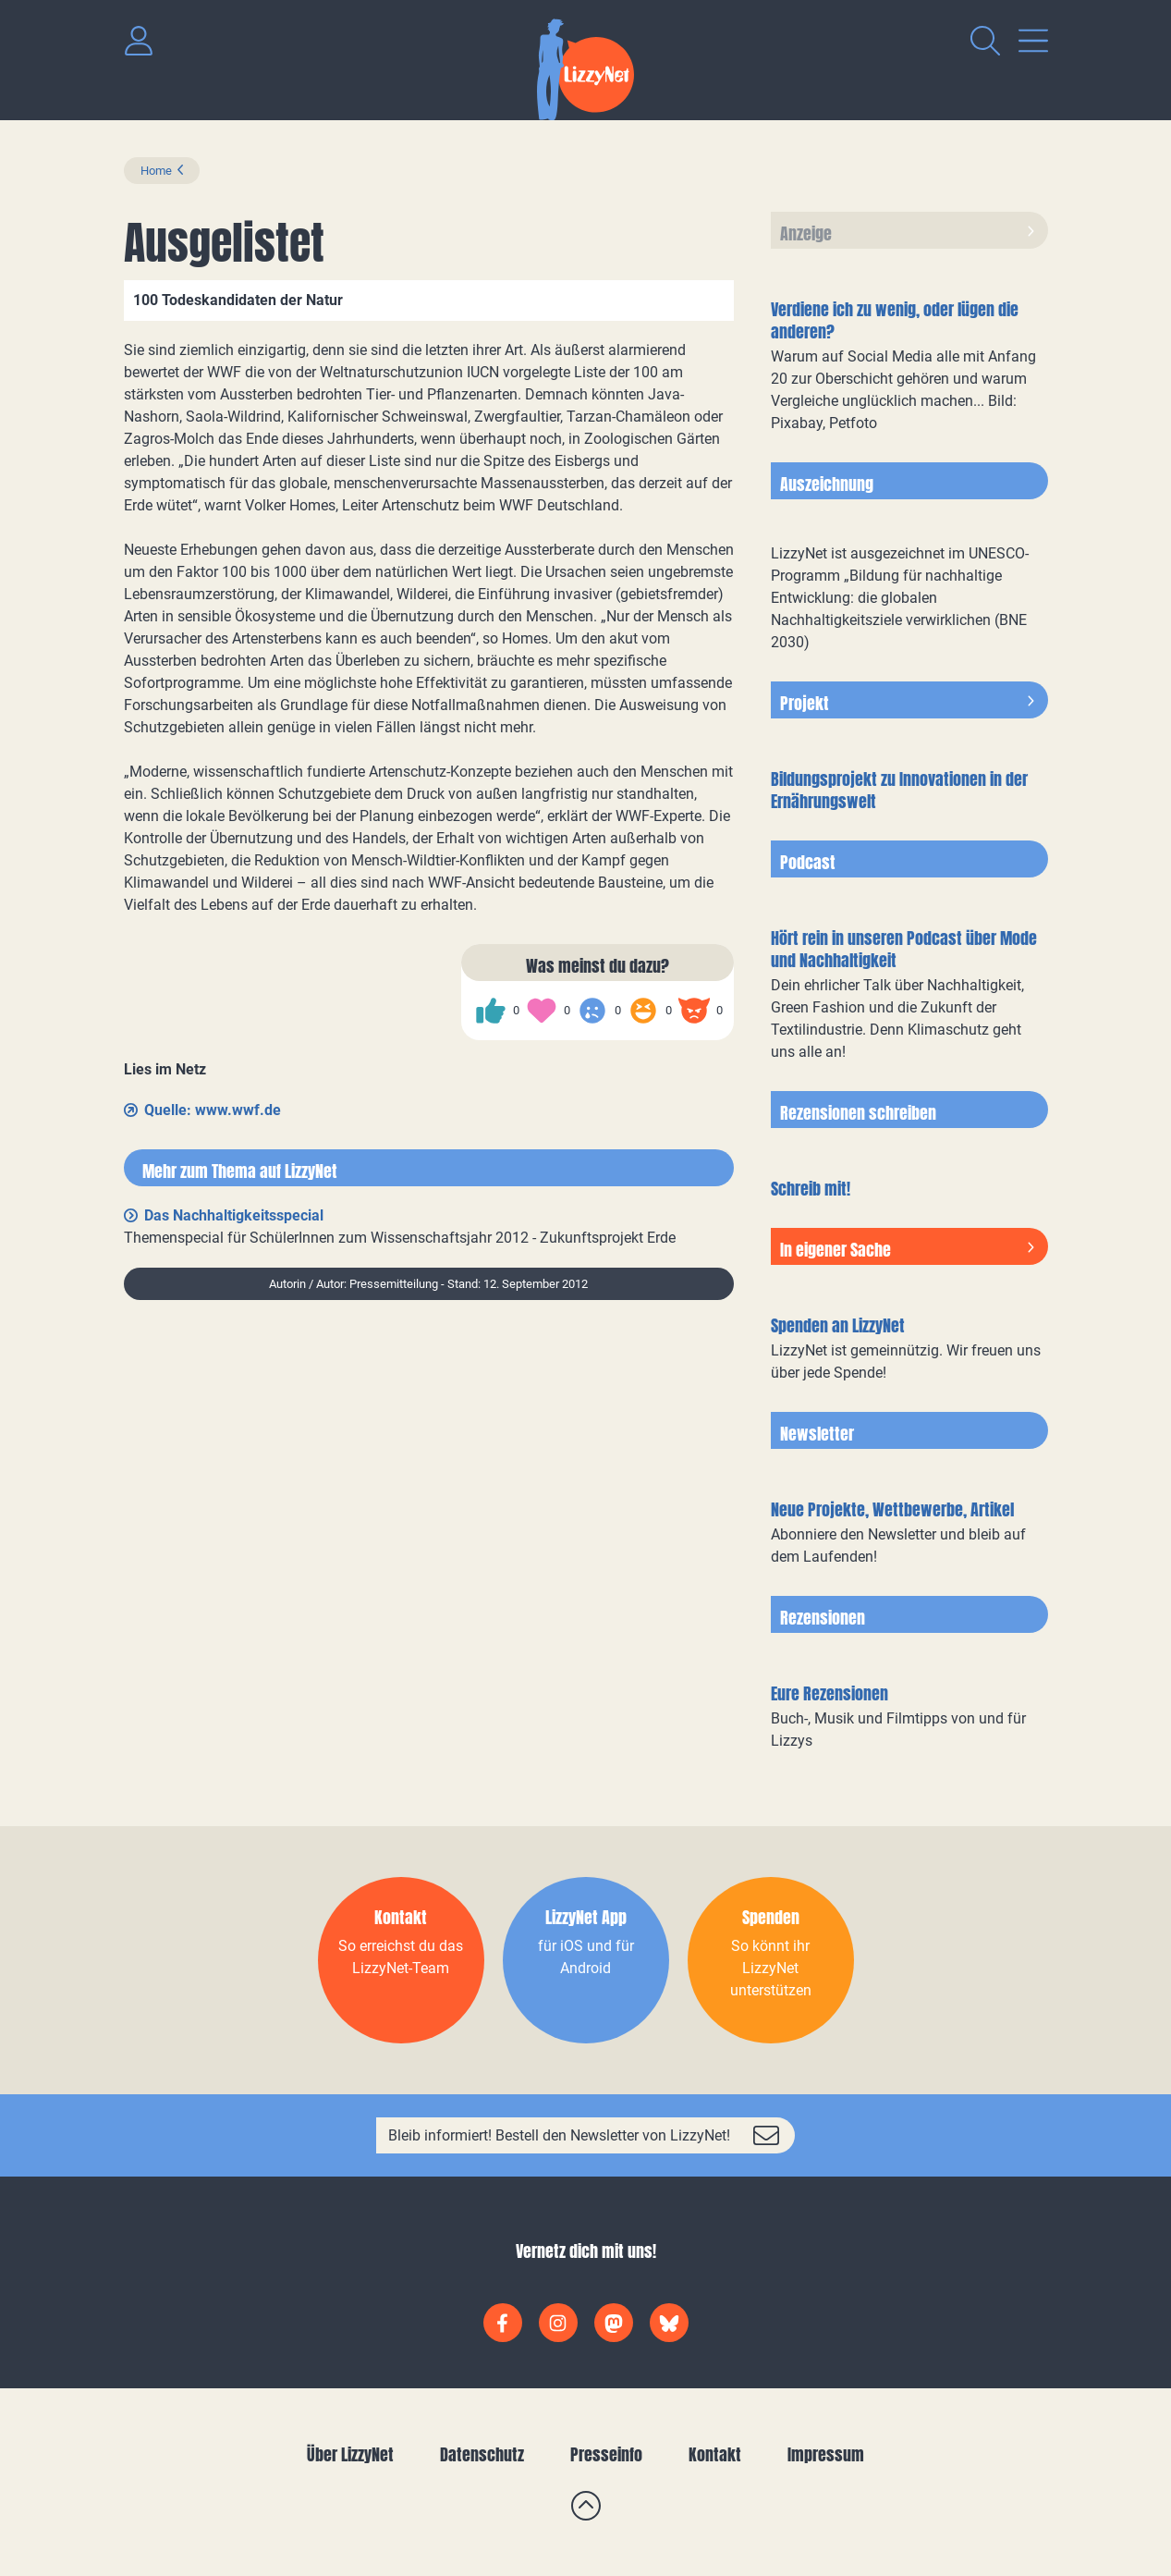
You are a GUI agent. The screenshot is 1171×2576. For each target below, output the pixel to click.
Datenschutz (482, 2454)
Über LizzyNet (350, 2454)
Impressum (825, 2454)
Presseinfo (606, 2454)
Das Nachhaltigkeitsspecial (233, 1215)
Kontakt (715, 2454)
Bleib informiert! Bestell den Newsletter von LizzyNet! (559, 2135)
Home (156, 171)
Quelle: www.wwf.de (212, 1110)
